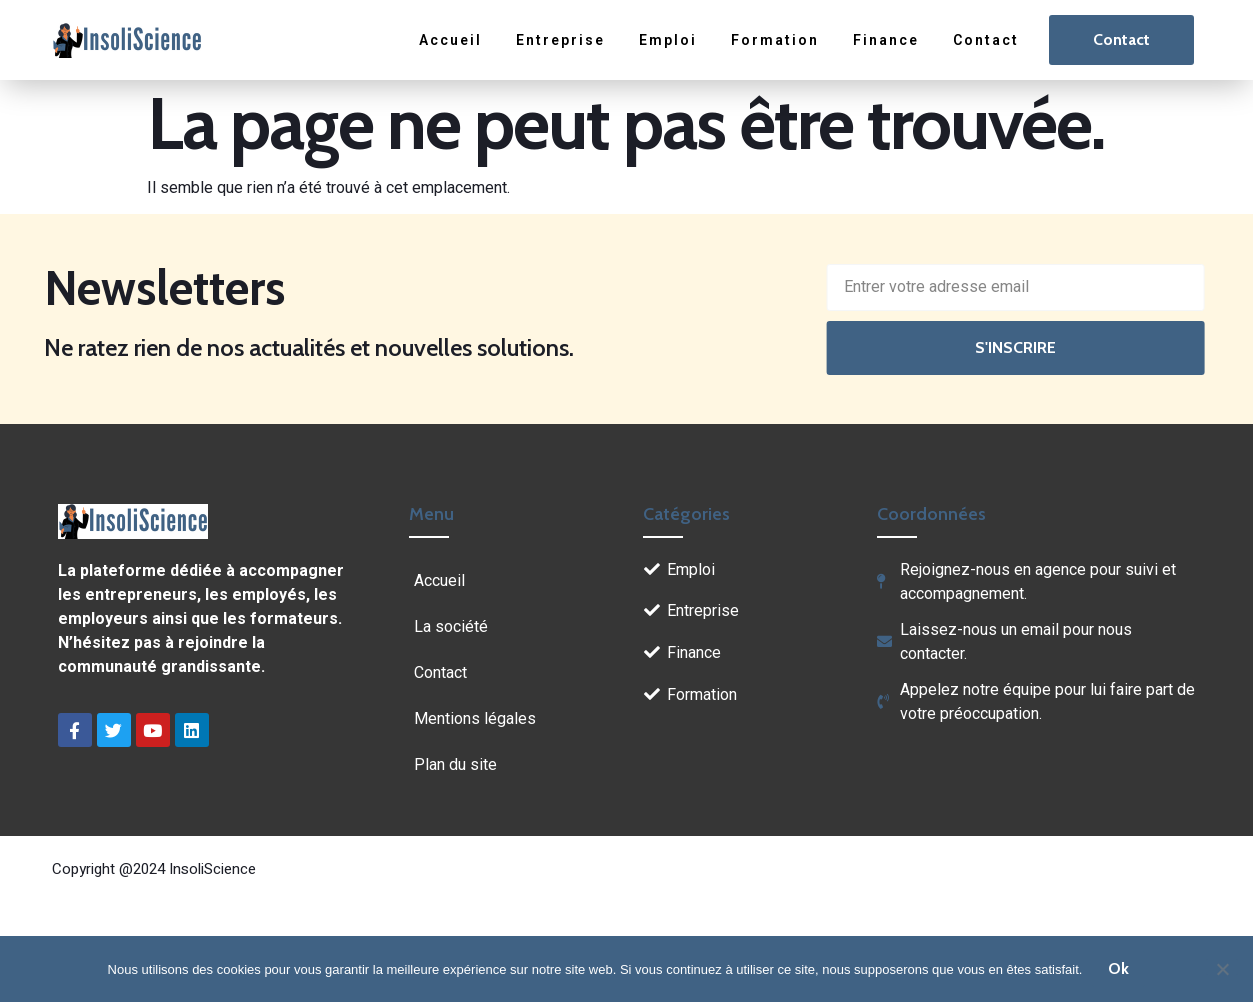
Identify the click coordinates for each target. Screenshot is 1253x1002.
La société (451, 626)
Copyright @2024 (110, 869)
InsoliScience (212, 869)
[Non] (1222, 967)
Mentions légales (475, 718)
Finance (888, 40)
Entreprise (564, 40)
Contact (987, 40)
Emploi (671, 40)
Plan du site (455, 764)
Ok (1118, 968)
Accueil (454, 40)
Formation (777, 40)
